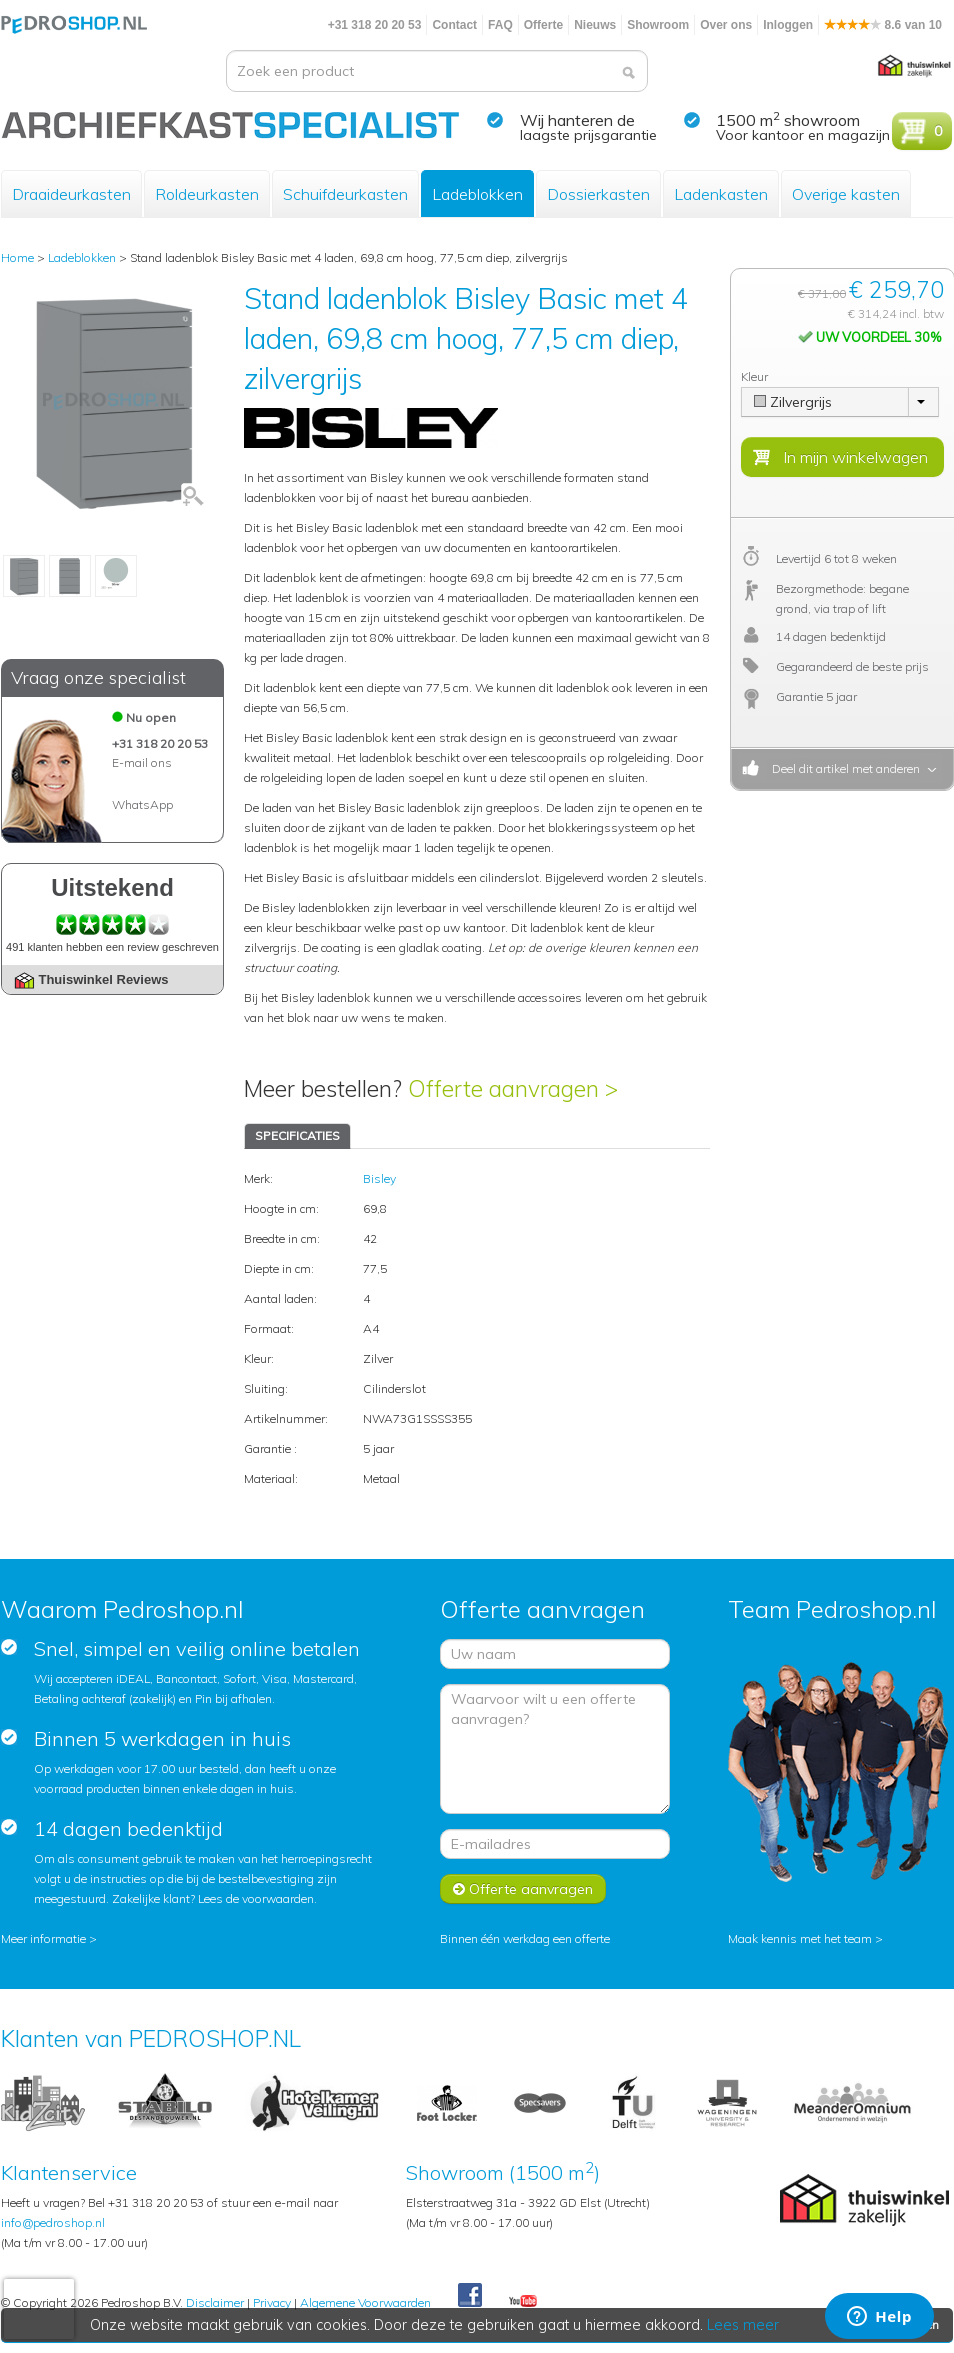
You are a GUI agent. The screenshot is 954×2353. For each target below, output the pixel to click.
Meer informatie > (49, 1938)
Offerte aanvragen (523, 1889)
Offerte (543, 25)
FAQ (500, 25)
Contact (454, 25)
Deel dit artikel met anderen (843, 768)
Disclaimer (215, 2302)
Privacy (272, 2302)
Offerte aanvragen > (513, 1088)
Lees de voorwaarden (256, 1898)
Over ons (726, 25)
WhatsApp (142, 804)
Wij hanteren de (577, 120)
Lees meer (744, 2325)
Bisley (379, 1178)
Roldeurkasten (207, 194)
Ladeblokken (477, 194)
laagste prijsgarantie (588, 135)
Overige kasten (846, 194)
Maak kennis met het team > (805, 1938)
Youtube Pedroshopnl (523, 2302)
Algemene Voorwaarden (365, 2302)
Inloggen (788, 25)
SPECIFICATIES (297, 1135)
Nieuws (595, 25)
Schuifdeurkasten (345, 194)
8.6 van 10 (883, 25)
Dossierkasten (598, 194)
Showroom (658, 25)
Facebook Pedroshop (470, 2296)
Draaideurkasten (71, 194)
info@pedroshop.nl (53, 2222)
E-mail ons (142, 762)
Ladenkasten (721, 194)
